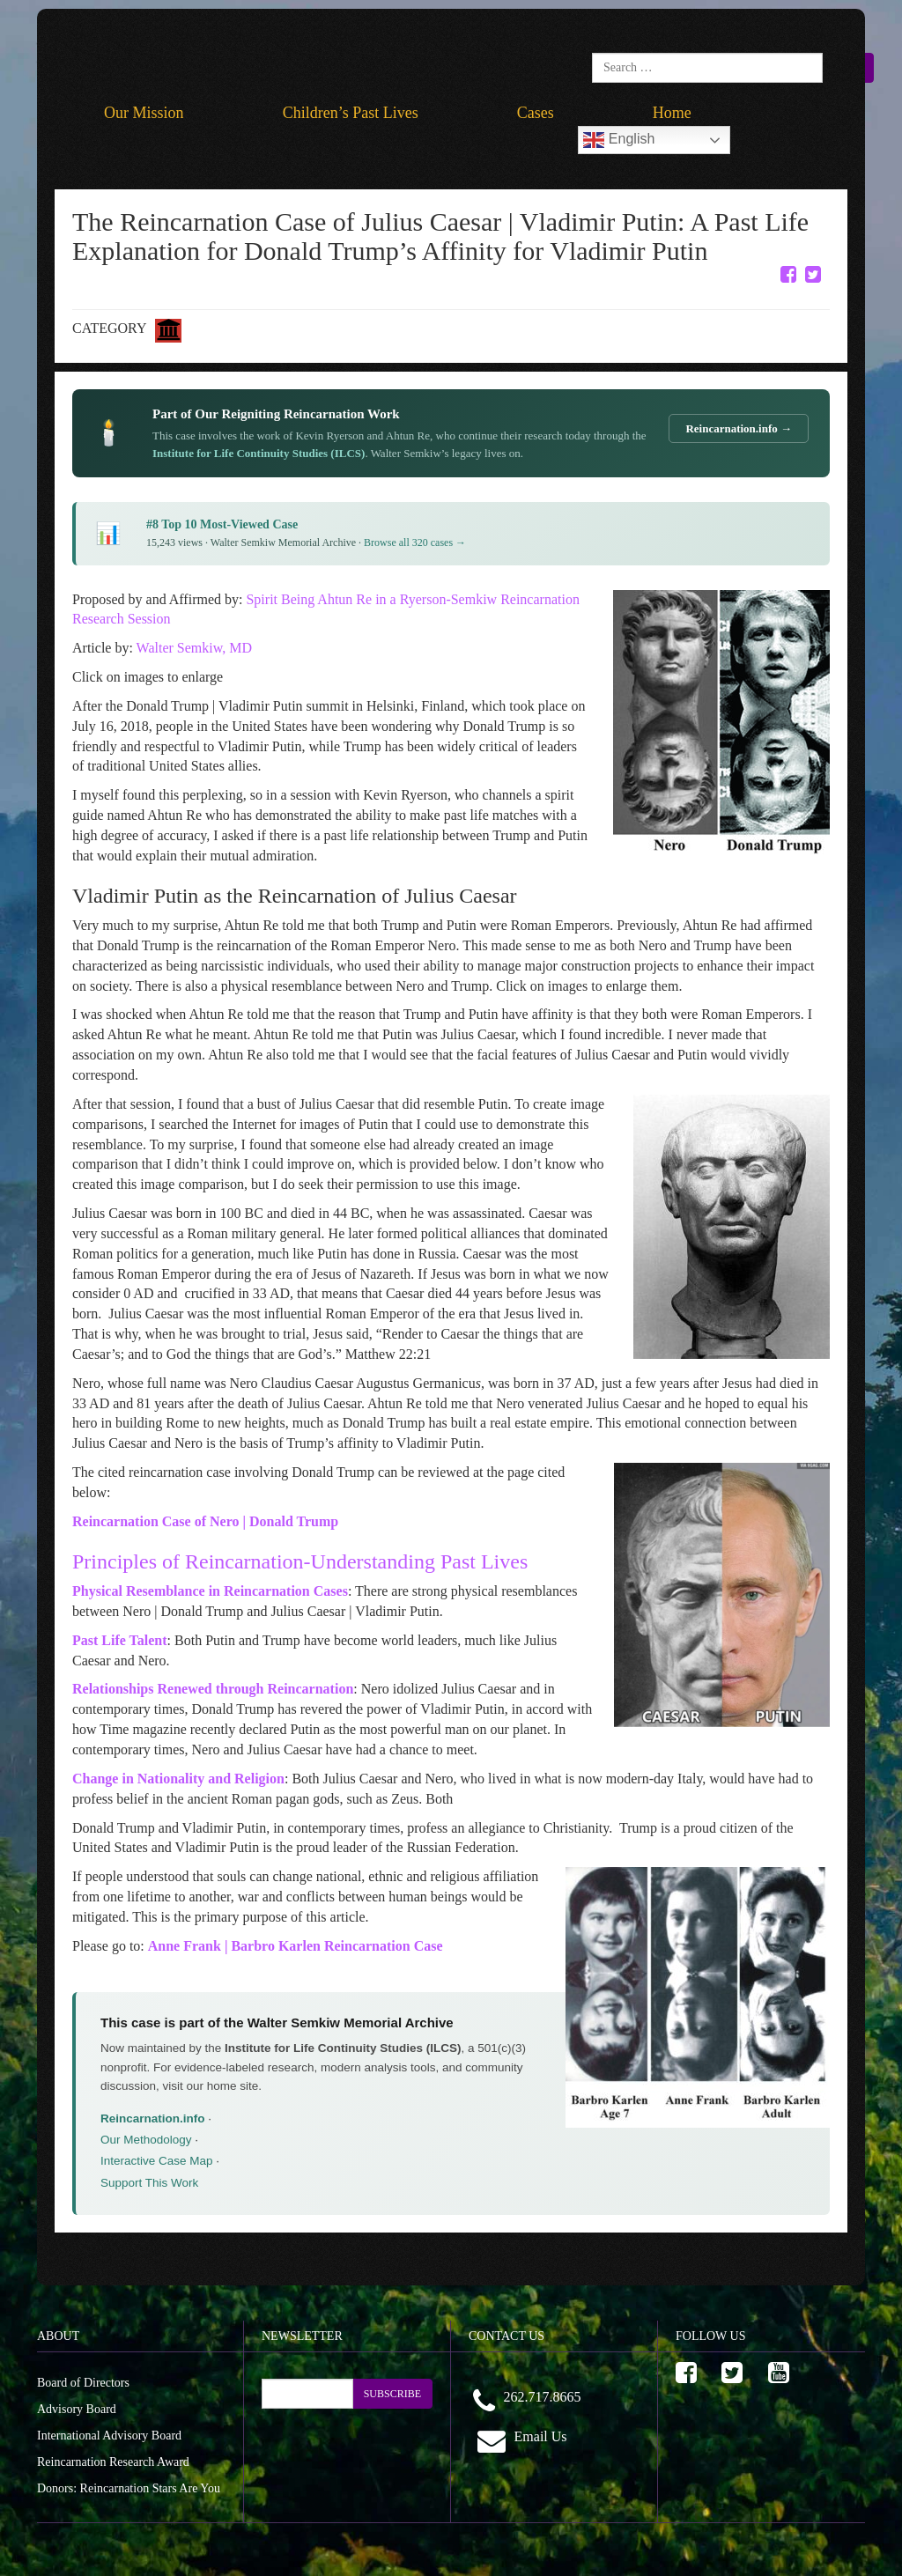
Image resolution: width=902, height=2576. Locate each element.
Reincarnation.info (152, 2118)
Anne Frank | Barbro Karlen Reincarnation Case (295, 1945)
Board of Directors (83, 2382)
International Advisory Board (109, 2435)
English (618, 140)
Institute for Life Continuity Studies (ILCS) (258, 453)
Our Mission (144, 113)
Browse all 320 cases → (415, 542)
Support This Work (149, 2182)
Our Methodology (146, 2139)
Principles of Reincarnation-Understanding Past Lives (300, 1561)
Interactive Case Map (156, 2160)
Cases (535, 113)
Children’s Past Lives (350, 113)
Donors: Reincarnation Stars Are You (128, 2488)
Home (672, 113)
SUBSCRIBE (392, 2394)
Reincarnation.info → (738, 428)
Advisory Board (76, 2409)
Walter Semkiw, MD (194, 647)
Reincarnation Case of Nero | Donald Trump (205, 1521)
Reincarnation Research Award (113, 2462)
